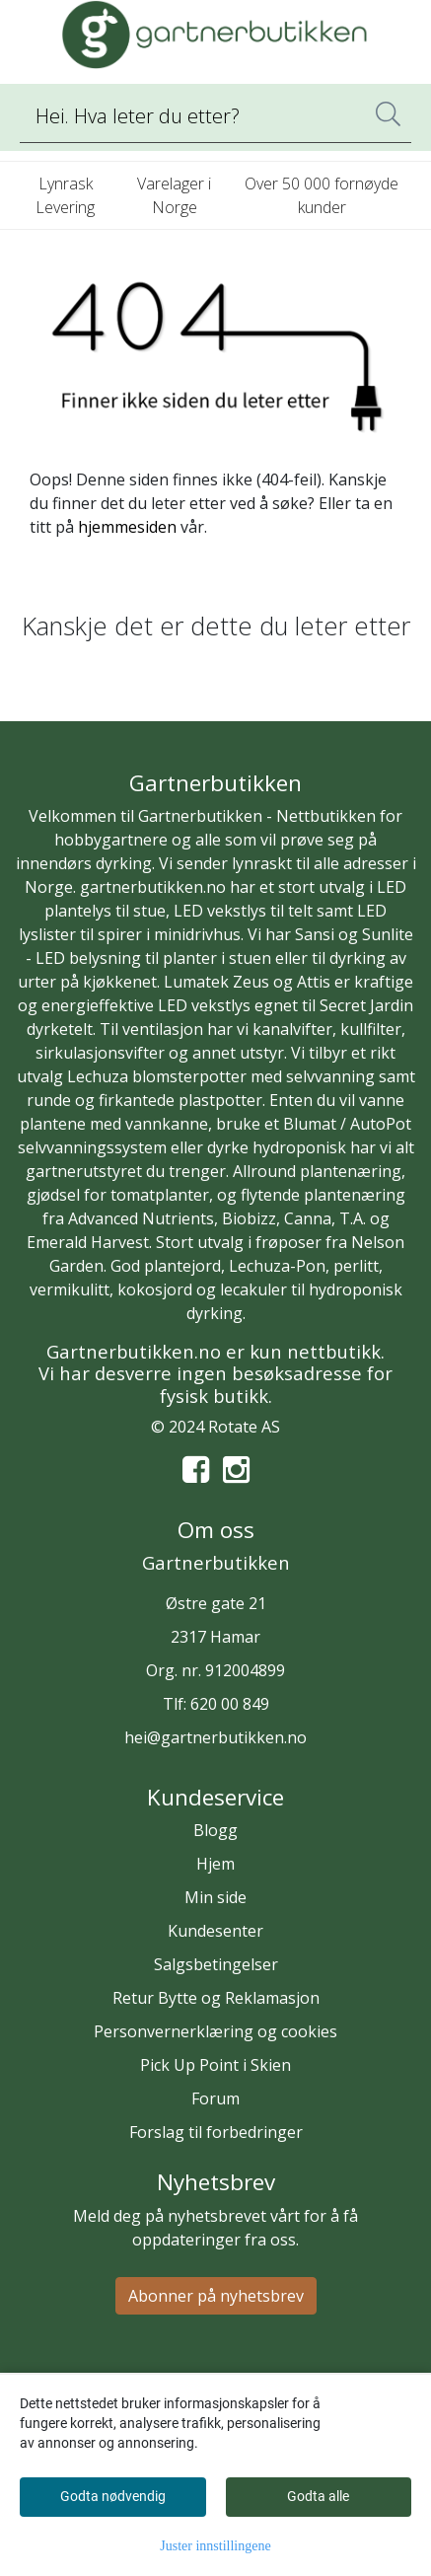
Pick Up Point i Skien (215, 2065)
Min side (215, 1897)
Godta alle (318, 2496)
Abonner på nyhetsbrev (216, 2296)
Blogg (215, 1830)
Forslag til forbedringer (216, 2132)
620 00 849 (229, 1704)
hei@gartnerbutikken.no (215, 1737)
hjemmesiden (127, 527)
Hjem (215, 1864)
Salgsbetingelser (216, 1964)
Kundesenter (215, 1931)
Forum (215, 2098)
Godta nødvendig (113, 2496)
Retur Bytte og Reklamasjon (216, 1998)
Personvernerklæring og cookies (215, 2031)
